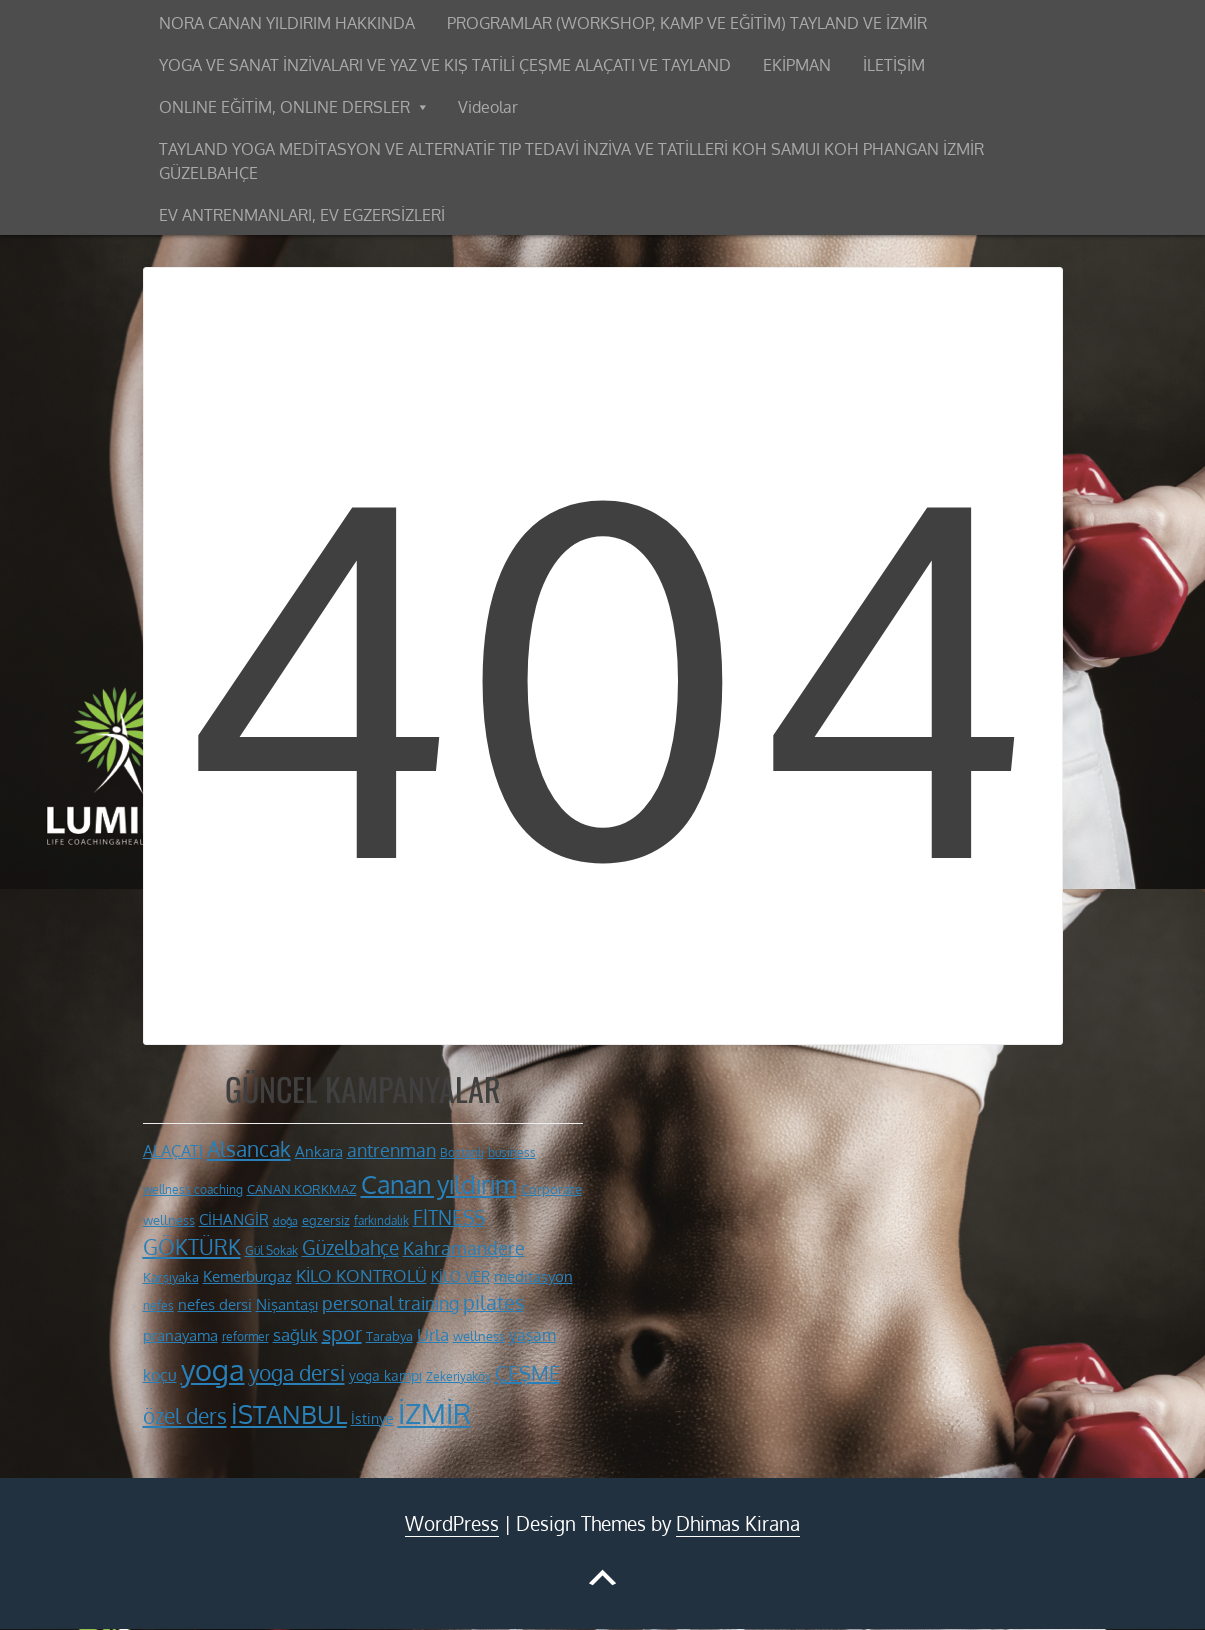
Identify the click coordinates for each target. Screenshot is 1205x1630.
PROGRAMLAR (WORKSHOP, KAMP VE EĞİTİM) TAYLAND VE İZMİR (687, 23)
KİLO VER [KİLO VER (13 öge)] (460, 1276)
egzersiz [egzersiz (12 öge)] (326, 1219)
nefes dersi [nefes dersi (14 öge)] (215, 1304)
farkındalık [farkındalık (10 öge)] (381, 1220)
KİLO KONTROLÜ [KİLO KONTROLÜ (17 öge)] (361, 1275)
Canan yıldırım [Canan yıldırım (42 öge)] (439, 1184)
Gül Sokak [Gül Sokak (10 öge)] (271, 1250)
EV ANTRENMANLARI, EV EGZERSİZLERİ (302, 215)
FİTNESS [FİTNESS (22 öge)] (449, 1217)
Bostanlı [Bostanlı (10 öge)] (462, 1152)
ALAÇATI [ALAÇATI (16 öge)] (173, 1151)
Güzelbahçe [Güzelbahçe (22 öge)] (350, 1247)
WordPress (452, 1523)
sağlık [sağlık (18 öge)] (295, 1334)
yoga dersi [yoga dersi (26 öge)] (297, 1373)
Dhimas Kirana (738, 1523)
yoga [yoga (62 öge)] (213, 1369)
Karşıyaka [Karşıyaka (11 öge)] (171, 1277)
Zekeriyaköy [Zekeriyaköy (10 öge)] (458, 1376)
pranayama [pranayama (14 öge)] (180, 1335)
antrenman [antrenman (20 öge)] (391, 1149)
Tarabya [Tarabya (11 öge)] (389, 1336)
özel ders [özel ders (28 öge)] (185, 1415)
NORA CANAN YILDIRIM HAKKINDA (287, 23)
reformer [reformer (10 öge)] (245, 1336)
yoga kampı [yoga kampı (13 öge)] (385, 1375)
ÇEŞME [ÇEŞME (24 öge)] (527, 1373)
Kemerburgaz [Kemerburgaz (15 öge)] (247, 1276)
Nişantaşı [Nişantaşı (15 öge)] (287, 1304)
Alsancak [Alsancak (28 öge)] (249, 1148)
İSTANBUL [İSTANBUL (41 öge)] (289, 1414)
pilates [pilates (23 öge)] (493, 1302)
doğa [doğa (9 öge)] (285, 1221)
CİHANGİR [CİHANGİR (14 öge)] (234, 1219)
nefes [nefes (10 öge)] (158, 1305)
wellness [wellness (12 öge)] (479, 1335)
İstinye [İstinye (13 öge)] (372, 1418)
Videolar (488, 107)
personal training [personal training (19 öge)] (390, 1303)
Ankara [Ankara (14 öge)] (319, 1151)
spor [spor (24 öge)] (342, 1333)
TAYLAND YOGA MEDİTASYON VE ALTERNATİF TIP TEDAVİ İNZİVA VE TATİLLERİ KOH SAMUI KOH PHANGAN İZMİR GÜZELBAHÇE (571, 161)
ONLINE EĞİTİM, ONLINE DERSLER (284, 107)
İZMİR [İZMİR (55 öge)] (434, 1413)
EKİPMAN (797, 65)
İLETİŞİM (894, 65)
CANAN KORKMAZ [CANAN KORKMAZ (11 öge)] (302, 1189)
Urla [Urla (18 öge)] (433, 1334)
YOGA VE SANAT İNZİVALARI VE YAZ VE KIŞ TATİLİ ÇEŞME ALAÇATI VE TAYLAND (445, 65)
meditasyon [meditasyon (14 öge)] (533, 1276)
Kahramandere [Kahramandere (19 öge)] (464, 1248)
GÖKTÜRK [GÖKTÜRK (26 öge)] (192, 1247)
